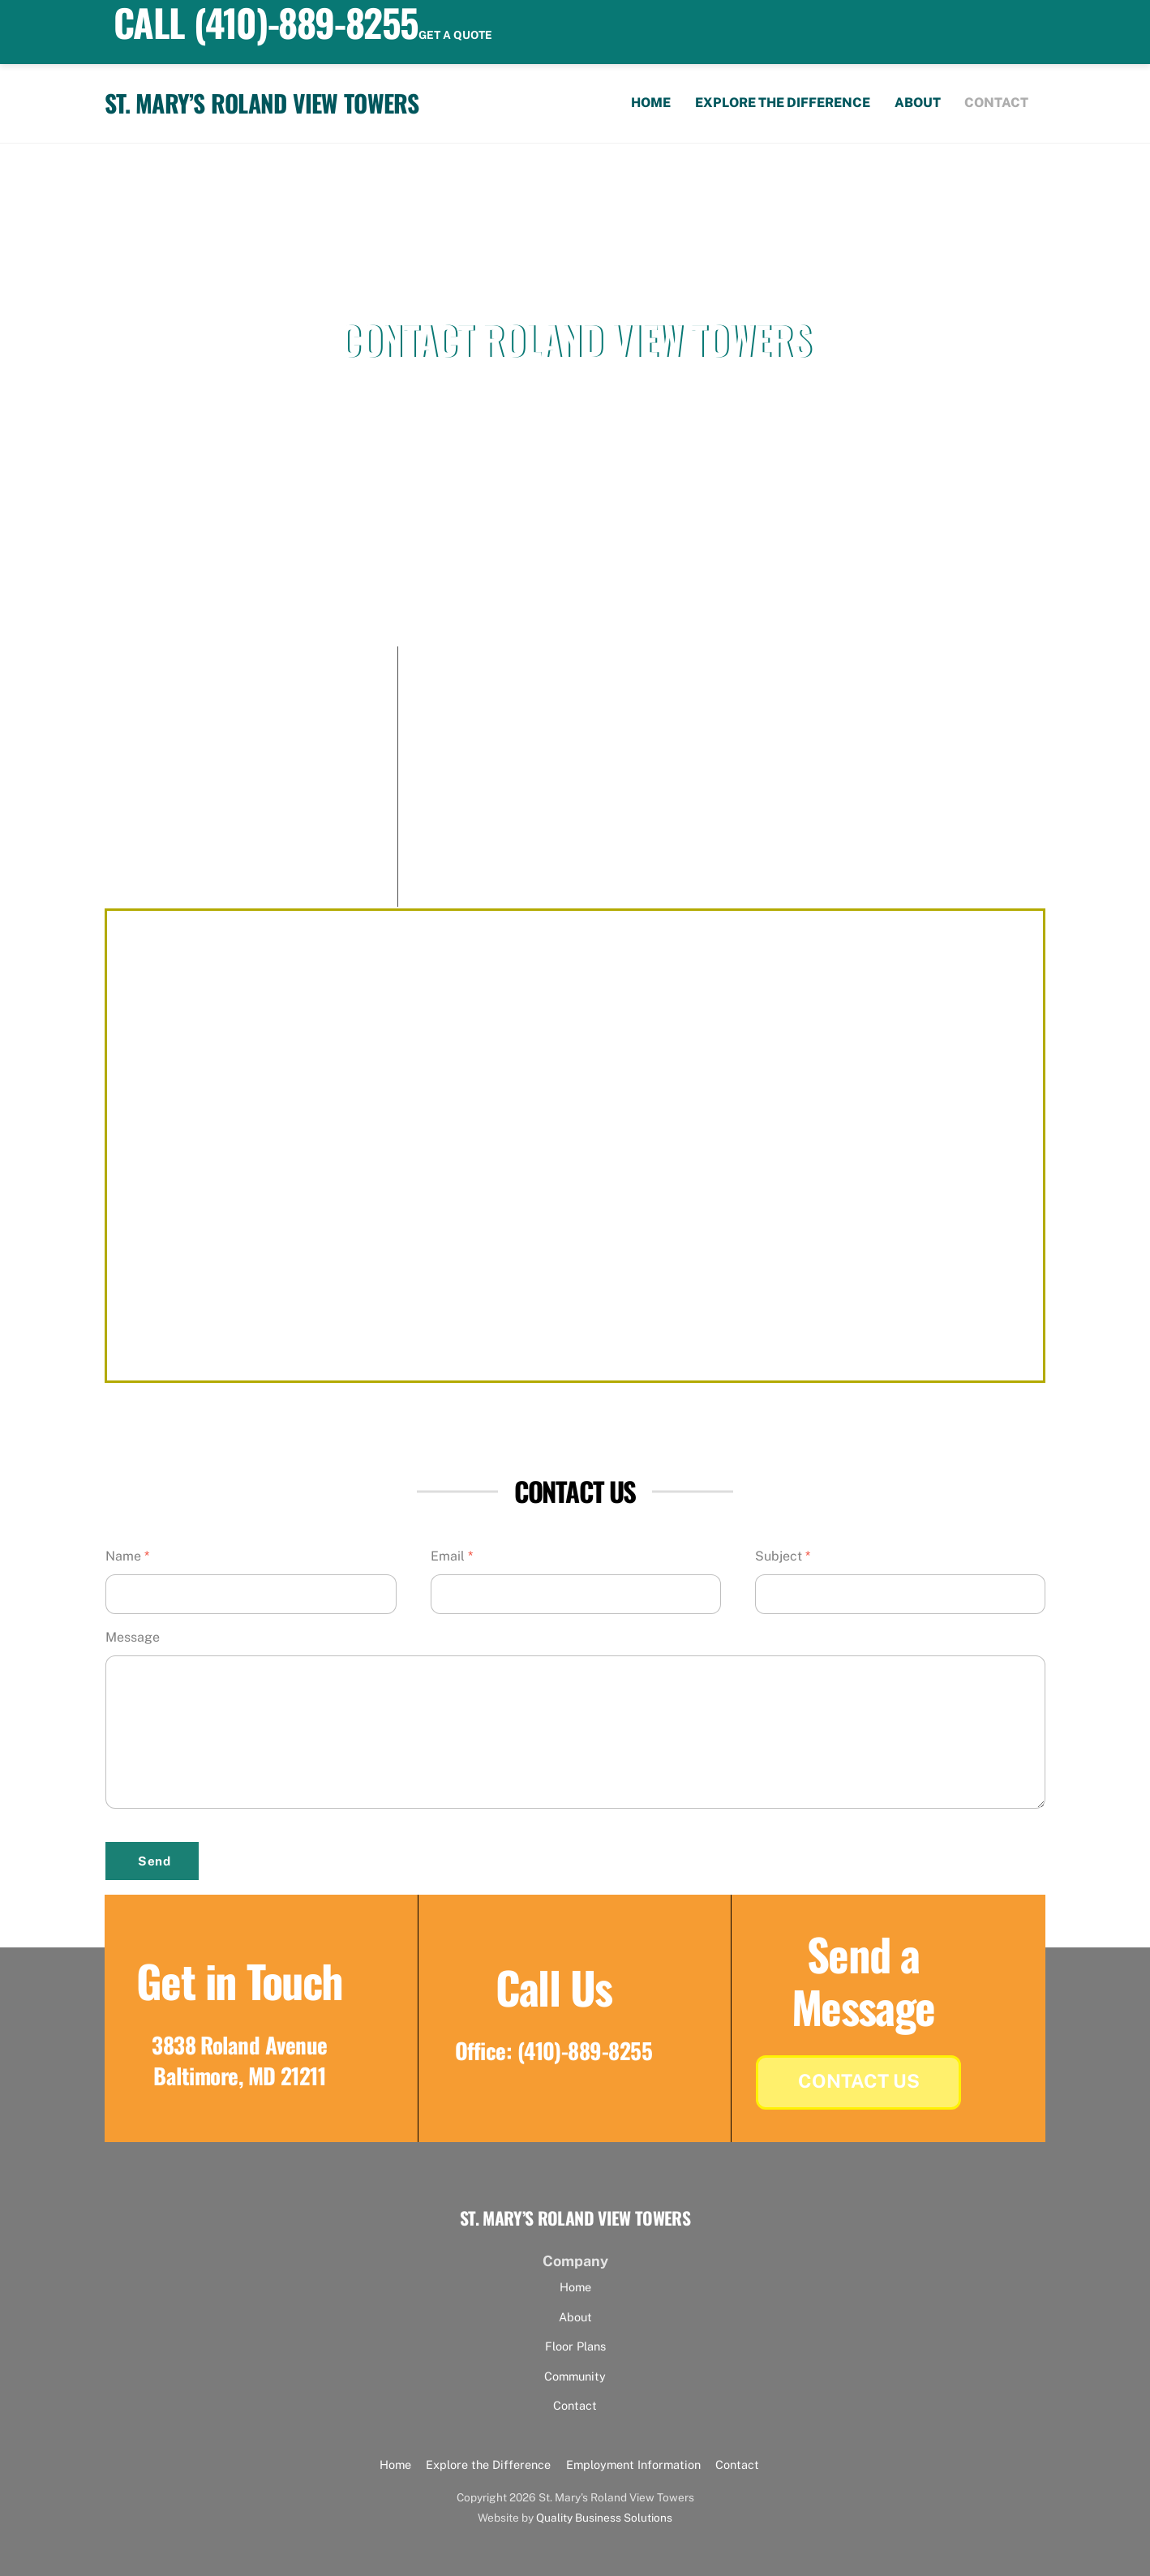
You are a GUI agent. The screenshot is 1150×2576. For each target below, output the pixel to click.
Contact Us (859, 2081)
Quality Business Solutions (604, 2517)
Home (651, 102)
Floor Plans (575, 2346)
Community (575, 2376)
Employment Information (633, 2464)
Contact (996, 102)
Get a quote (455, 34)
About (918, 102)
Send (154, 1861)
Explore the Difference (782, 102)
